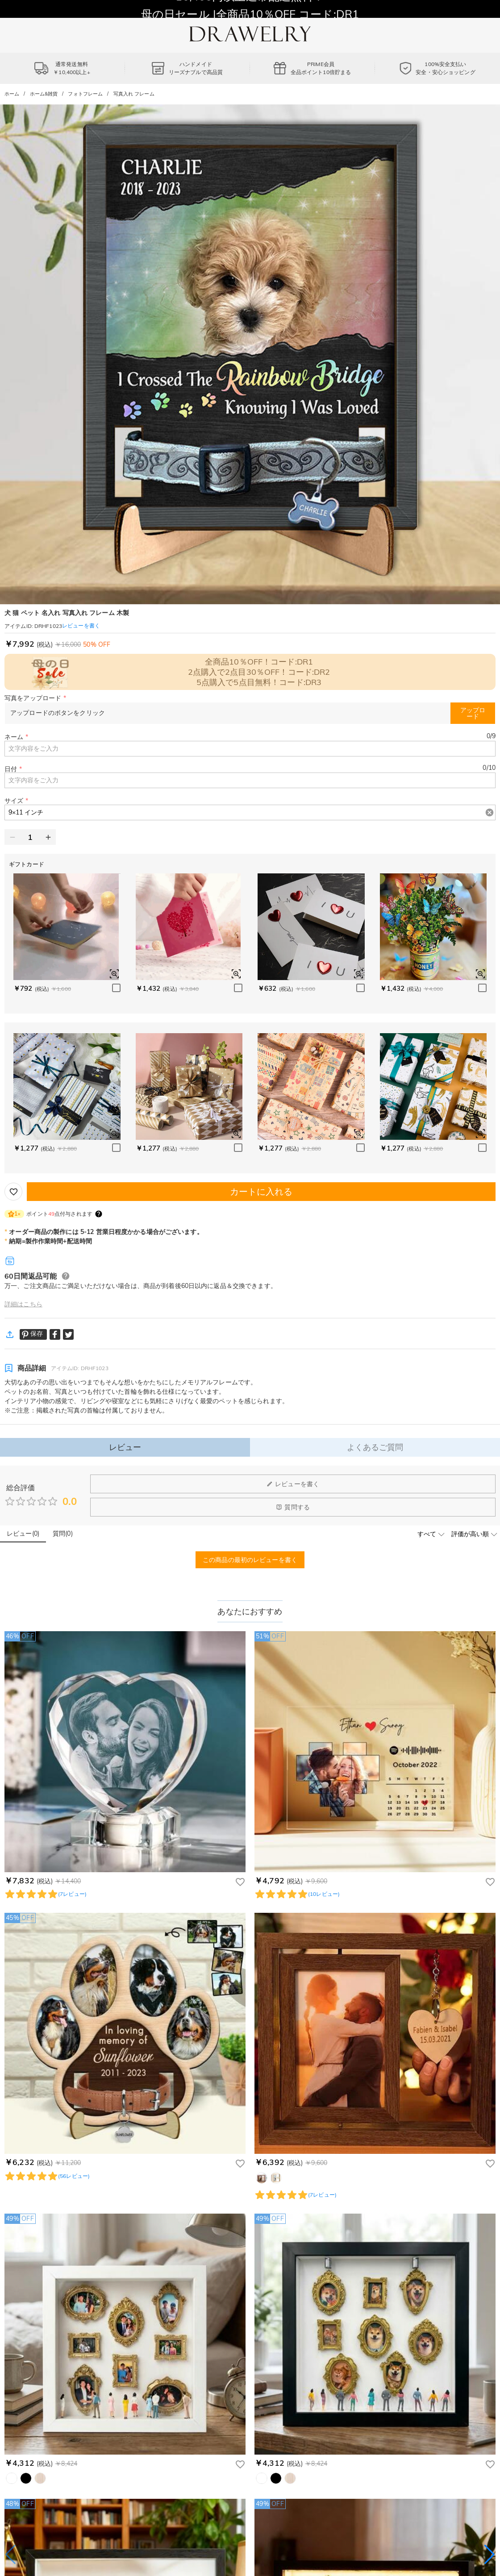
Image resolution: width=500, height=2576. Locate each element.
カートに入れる (261, 1191)
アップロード (472, 713)
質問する (293, 1507)
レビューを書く (293, 1484)
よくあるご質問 (375, 1447)
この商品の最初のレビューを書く (250, 1560)
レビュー (125, 1447)
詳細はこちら (23, 1304)
